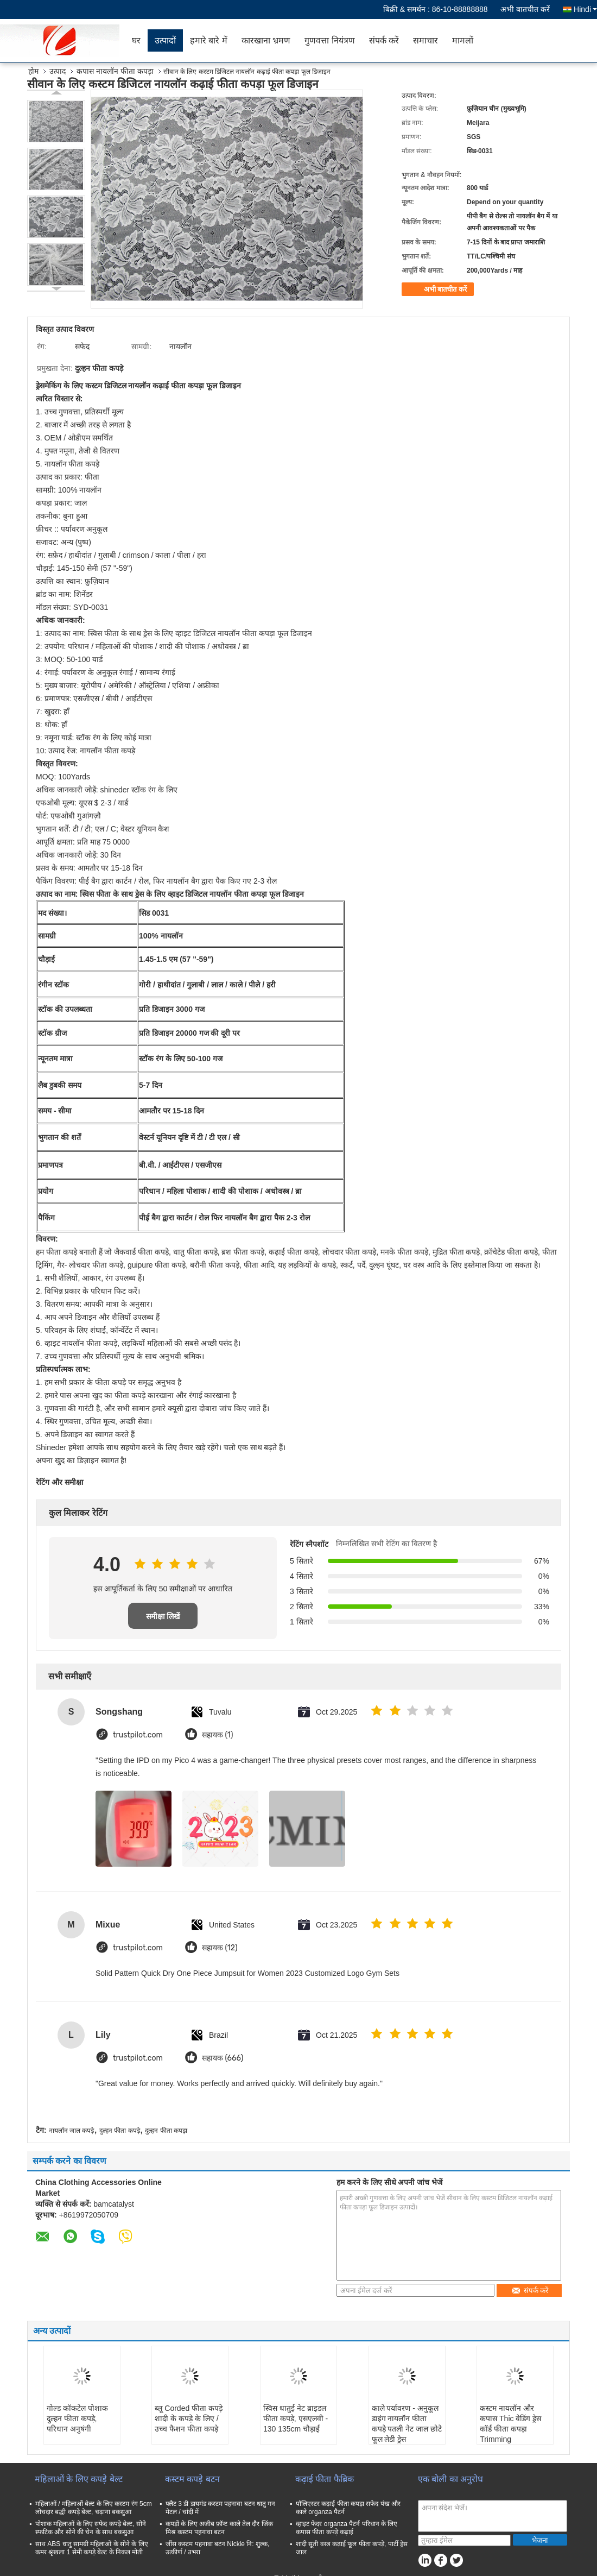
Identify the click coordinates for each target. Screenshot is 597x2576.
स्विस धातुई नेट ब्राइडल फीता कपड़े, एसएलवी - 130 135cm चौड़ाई (295, 2418)
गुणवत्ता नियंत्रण (329, 40)
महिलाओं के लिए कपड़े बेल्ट (79, 2479)
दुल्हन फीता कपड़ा (166, 2130)
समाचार (425, 40)
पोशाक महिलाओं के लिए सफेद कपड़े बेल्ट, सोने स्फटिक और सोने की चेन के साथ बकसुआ (90, 2528)
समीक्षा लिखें (163, 1616)
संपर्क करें (384, 40)
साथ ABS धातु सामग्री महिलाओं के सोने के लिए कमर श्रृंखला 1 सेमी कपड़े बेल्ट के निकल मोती (91, 2548)
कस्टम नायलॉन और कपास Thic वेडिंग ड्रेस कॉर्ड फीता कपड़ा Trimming (510, 2423)
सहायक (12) (219, 1948)
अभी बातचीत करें (525, 9)
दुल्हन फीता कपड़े (119, 2130)
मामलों (462, 40)
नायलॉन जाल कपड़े (71, 2130)
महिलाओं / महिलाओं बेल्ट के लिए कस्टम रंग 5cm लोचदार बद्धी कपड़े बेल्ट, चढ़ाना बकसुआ (93, 2508)
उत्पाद (57, 71)
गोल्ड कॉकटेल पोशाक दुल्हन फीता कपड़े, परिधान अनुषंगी (77, 2418)
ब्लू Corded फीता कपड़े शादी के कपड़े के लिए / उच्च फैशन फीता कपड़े (189, 2418)
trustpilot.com (138, 1735)
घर (136, 40)
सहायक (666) (222, 2058)
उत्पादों (165, 40)
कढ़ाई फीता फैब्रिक (324, 2479)
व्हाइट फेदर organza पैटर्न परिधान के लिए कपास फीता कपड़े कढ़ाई (346, 2528)
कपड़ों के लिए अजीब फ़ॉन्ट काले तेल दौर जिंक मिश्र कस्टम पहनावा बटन (219, 2528)
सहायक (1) (217, 1735)
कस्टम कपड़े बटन (192, 2479)
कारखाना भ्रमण (266, 40)
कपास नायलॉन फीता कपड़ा (115, 71)
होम (33, 71)
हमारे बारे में (208, 40)
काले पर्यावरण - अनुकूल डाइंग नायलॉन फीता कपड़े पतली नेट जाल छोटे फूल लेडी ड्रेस (407, 2423)
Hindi (585, 9)
